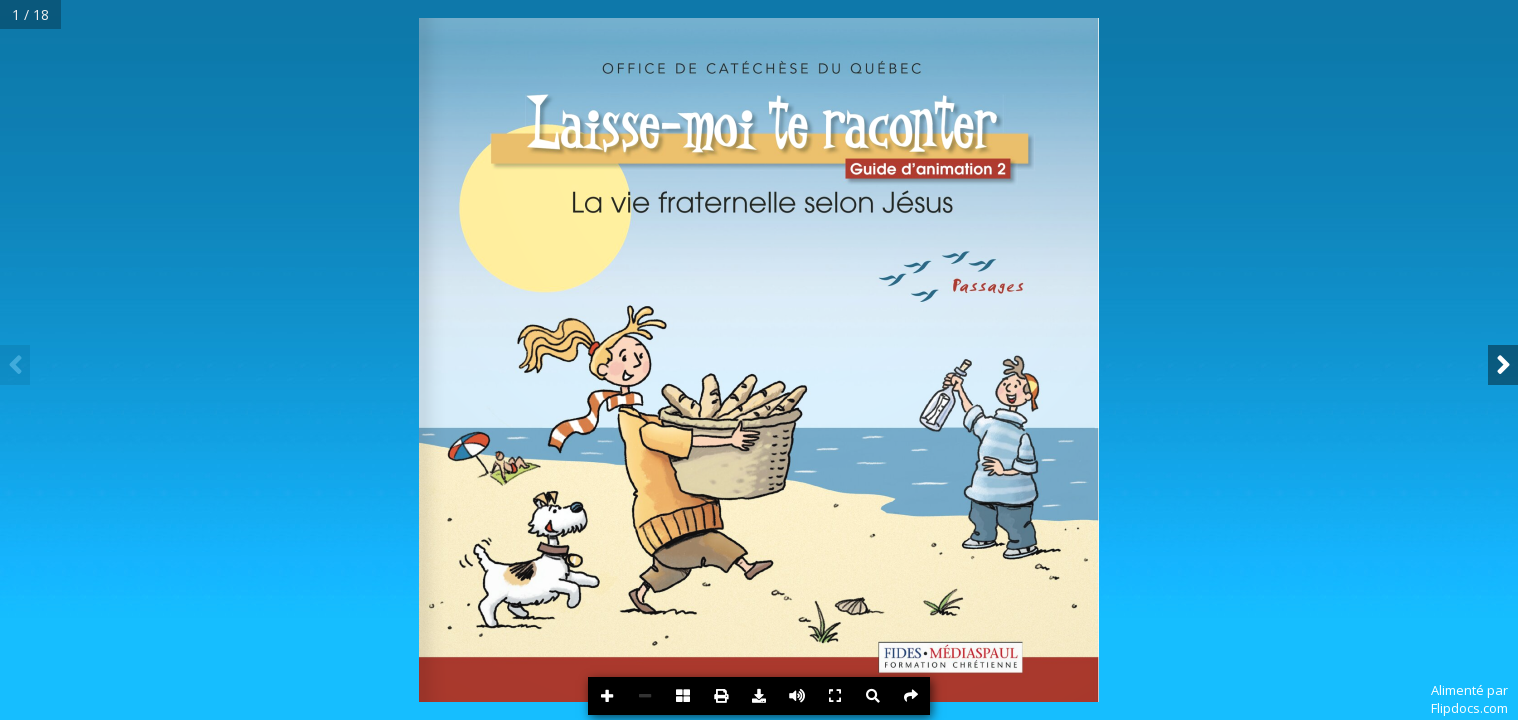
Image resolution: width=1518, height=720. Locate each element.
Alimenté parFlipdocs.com (1469, 699)
